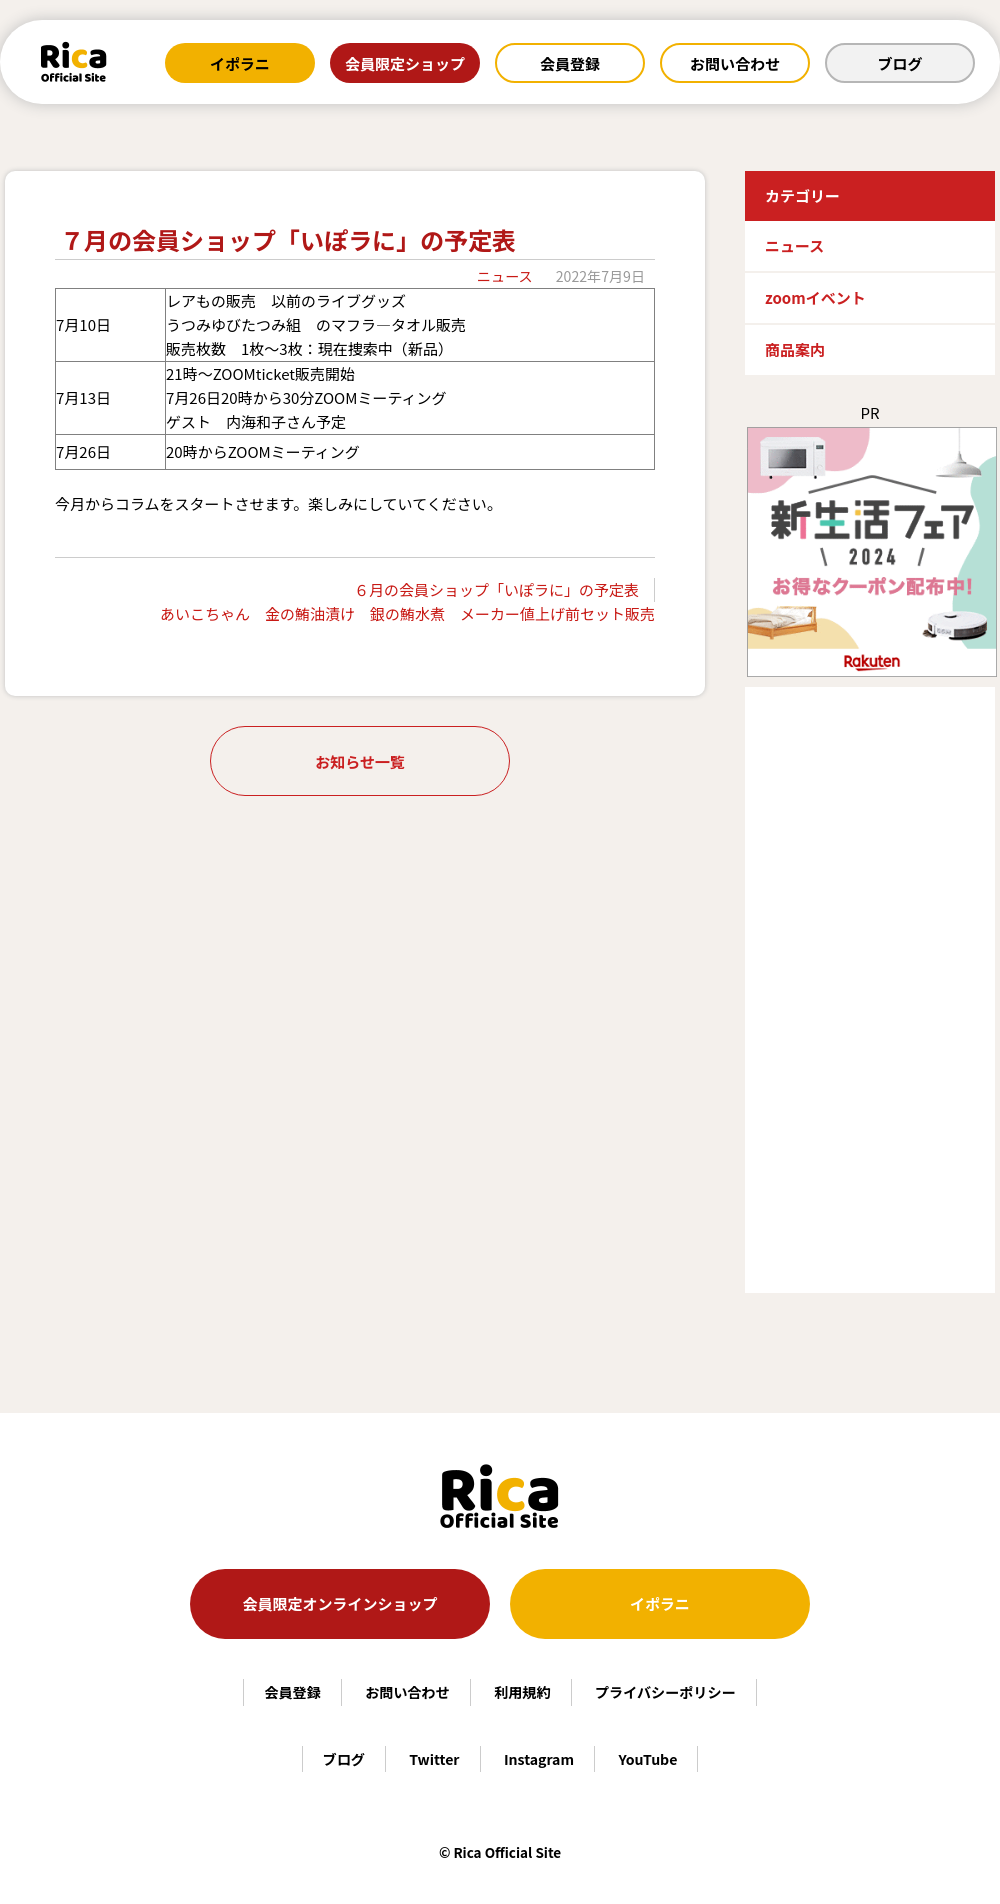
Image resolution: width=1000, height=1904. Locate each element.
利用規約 (522, 1692)
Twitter (434, 1759)
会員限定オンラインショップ (339, 1603)
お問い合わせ (735, 63)
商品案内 (795, 349)
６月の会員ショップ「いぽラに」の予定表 (496, 589)
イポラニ (240, 63)
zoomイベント (815, 297)
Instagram (539, 1759)
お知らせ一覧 (360, 761)
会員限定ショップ (405, 63)
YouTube (647, 1759)
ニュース (505, 276)
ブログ (899, 63)
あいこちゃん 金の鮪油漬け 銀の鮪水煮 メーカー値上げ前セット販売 (407, 613)
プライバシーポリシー (665, 1692)
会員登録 (570, 63)
